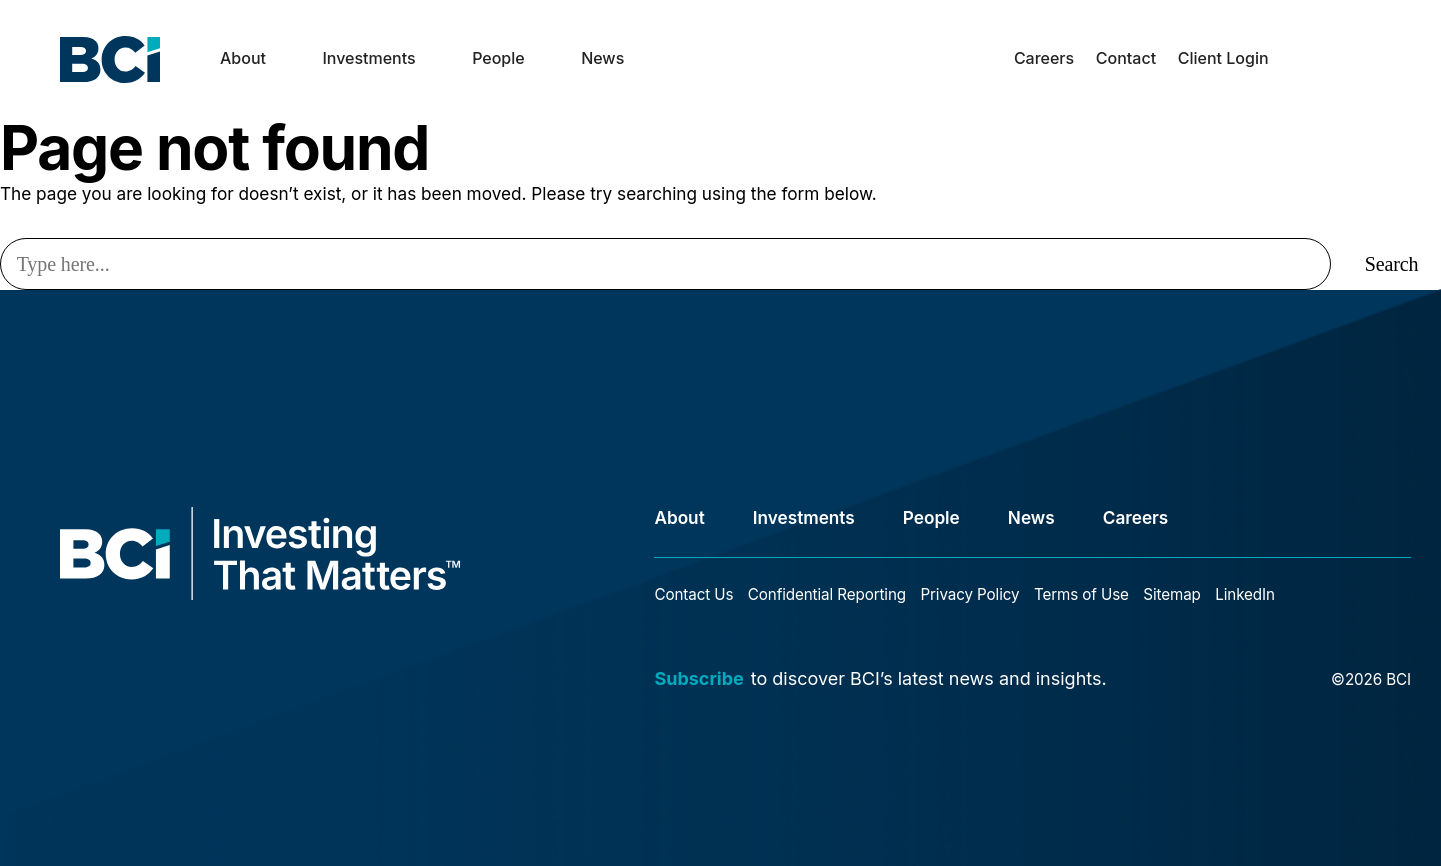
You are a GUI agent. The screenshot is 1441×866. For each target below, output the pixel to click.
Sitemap (1172, 594)
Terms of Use (1081, 594)
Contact (1126, 58)
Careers (1044, 58)
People (498, 58)
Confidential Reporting (827, 594)
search (1300, 74)
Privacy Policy (969, 594)
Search (1392, 264)
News (602, 58)
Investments (368, 58)
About (243, 58)
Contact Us (693, 594)
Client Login (1223, 58)
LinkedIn (1245, 594)
